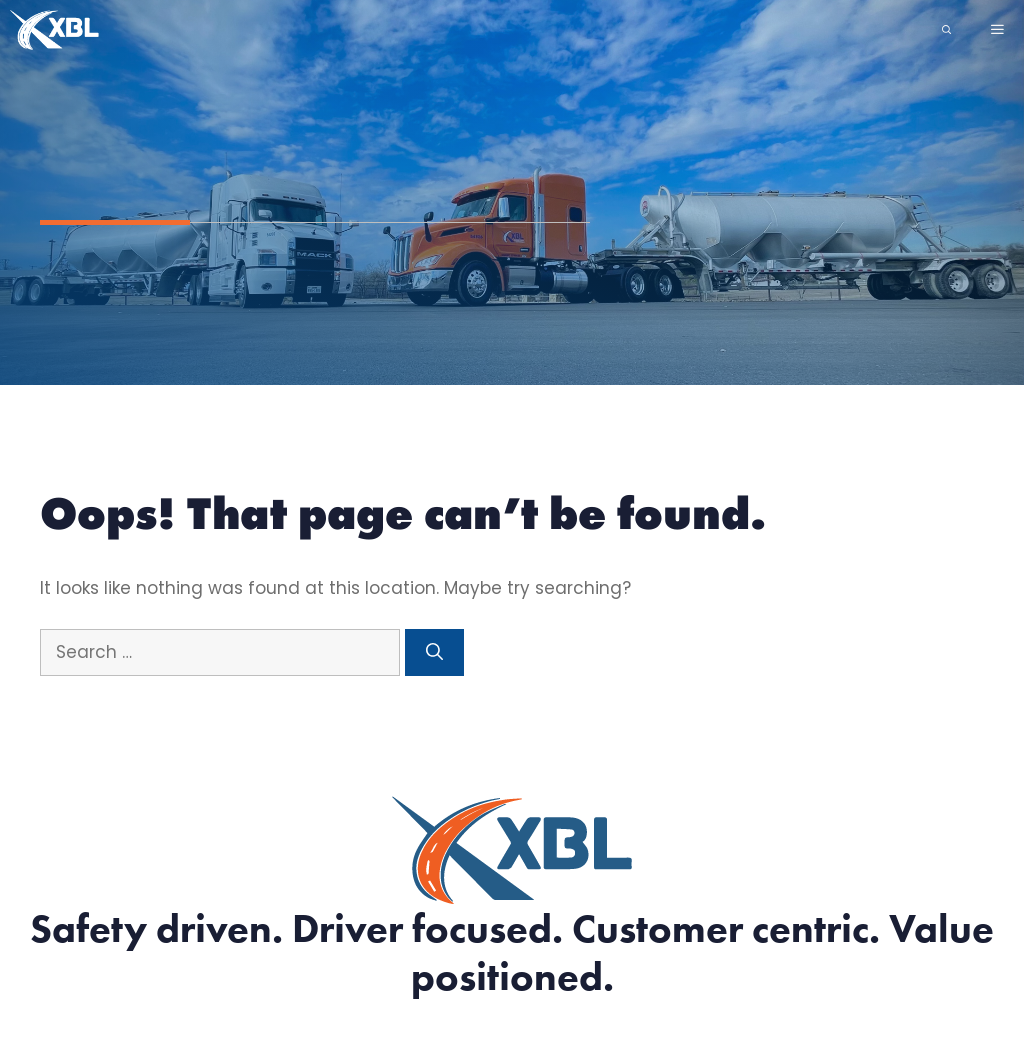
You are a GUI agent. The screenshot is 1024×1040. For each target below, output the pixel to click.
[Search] (434, 653)
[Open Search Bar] (947, 30)
